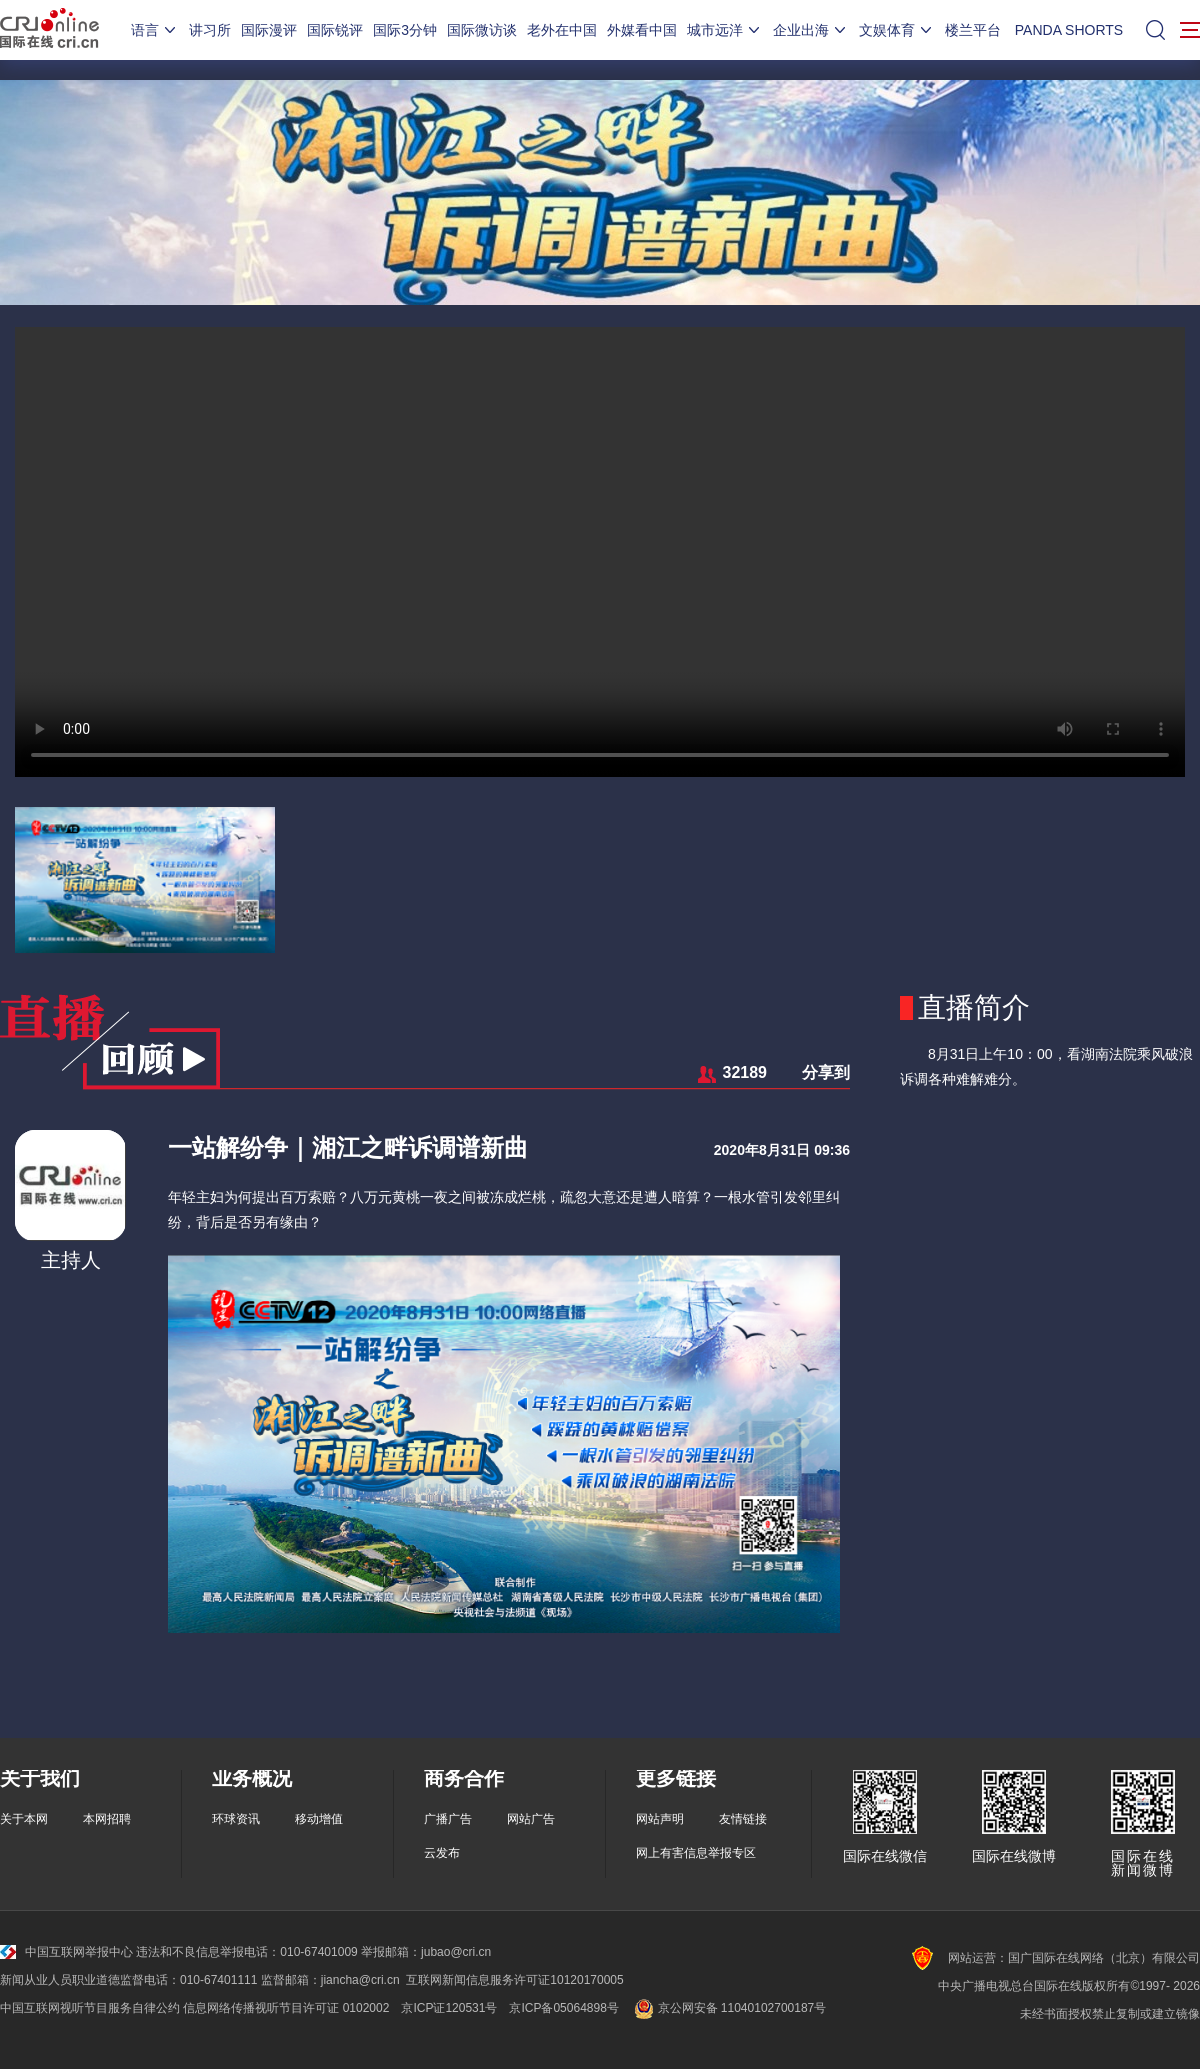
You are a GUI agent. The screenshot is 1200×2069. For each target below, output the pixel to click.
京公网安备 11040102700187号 (728, 2008)
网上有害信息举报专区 (696, 1853)
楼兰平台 (973, 30)
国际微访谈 (482, 30)
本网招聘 (107, 1819)
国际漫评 (269, 30)
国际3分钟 (405, 30)
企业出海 (811, 30)
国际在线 (49, 30)
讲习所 (210, 30)
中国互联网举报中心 (66, 1952)
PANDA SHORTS (1069, 30)
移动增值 (319, 1819)
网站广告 (531, 1819)
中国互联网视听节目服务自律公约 (90, 2008)
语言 (155, 30)
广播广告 (448, 1819)
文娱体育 (897, 30)
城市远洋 (725, 30)
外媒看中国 (642, 30)
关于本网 (24, 1819)
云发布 (442, 1853)
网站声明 (660, 1819)
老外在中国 (562, 30)
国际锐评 (335, 30)
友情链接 (743, 1819)
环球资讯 (236, 1819)
